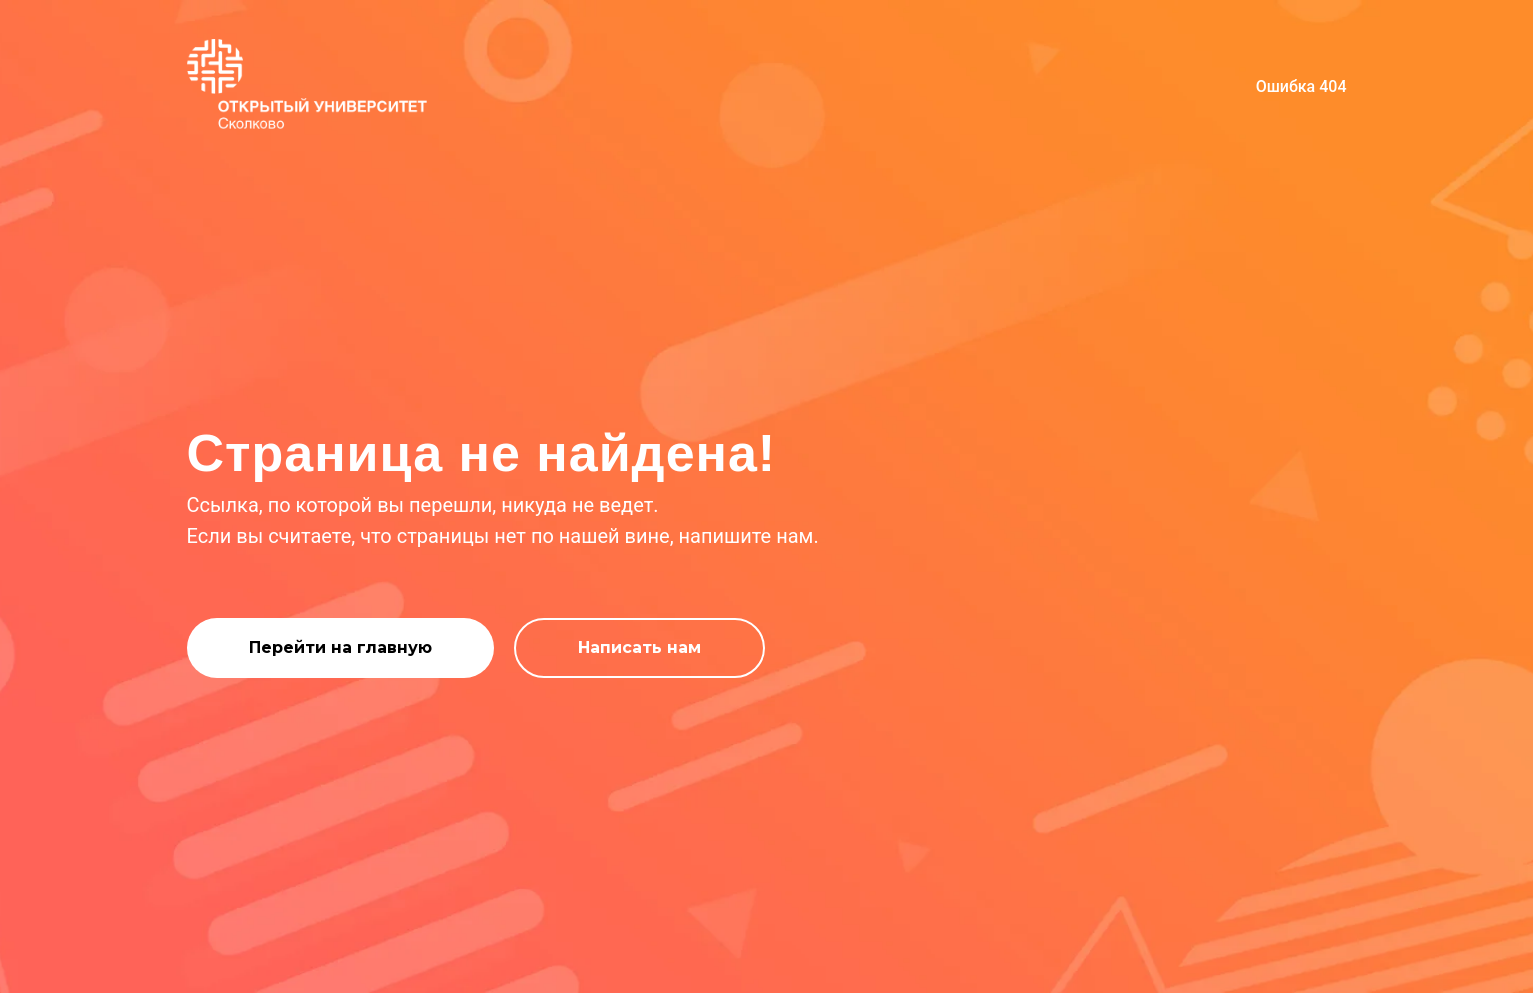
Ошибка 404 (1301, 86)
